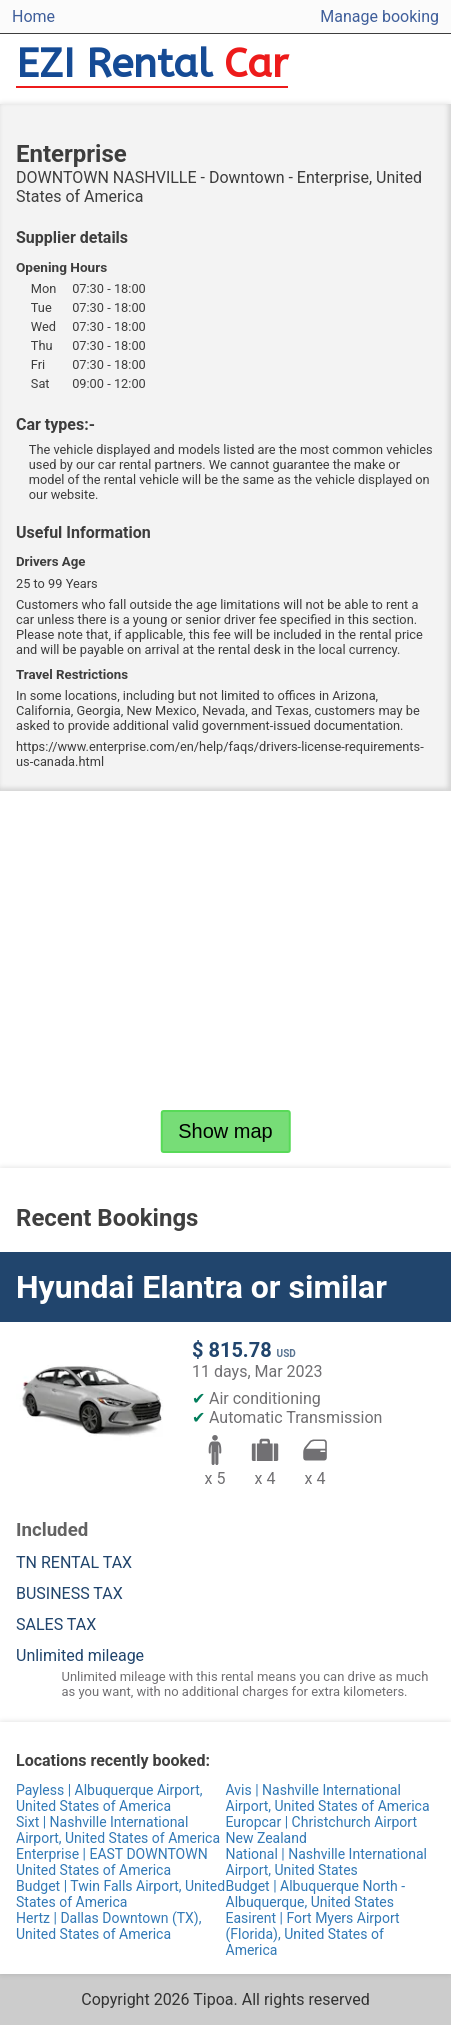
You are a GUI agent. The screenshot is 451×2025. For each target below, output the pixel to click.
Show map (225, 1131)
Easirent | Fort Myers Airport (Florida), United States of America (313, 1934)
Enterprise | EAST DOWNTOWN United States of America (112, 1862)
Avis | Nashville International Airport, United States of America (328, 1798)
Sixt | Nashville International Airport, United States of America (118, 1830)
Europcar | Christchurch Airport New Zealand (322, 1830)
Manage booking (379, 16)
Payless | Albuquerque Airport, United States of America (109, 1798)
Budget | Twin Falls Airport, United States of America (120, 1894)
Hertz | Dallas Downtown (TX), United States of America (108, 1926)
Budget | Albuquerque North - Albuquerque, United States (316, 1894)
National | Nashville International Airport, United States (326, 1862)
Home (33, 16)
